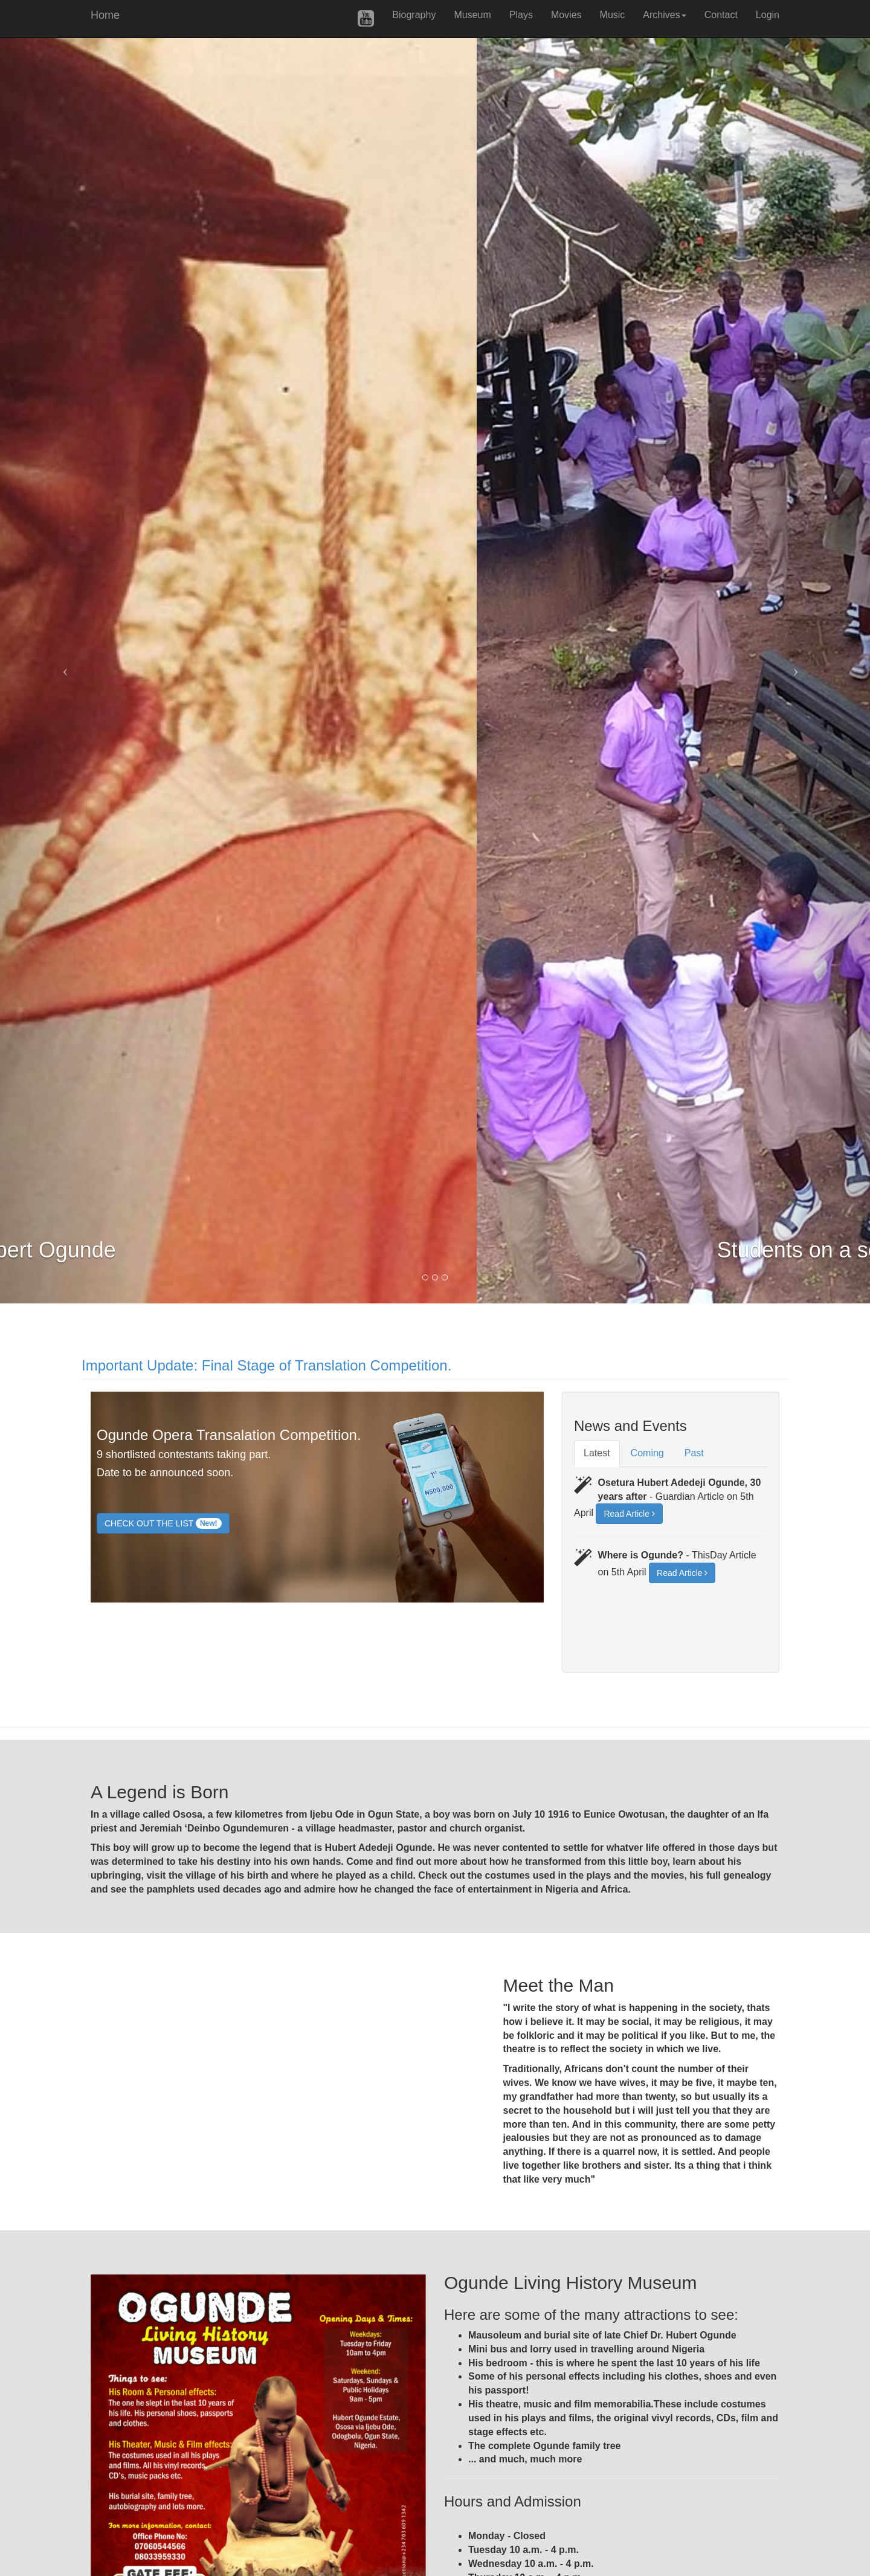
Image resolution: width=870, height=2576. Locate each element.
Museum (472, 15)
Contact (721, 15)
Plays (521, 15)
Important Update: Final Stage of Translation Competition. (266, 1365)
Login (767, 15)
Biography (414, 15)
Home (105, 13)
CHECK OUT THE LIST (163, 1523)
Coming (647, 1453)
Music (612, 15)
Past (694, 1453)
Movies (566, 15)
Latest (597, 1453)
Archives (664, 15)
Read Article (629, 1514)
